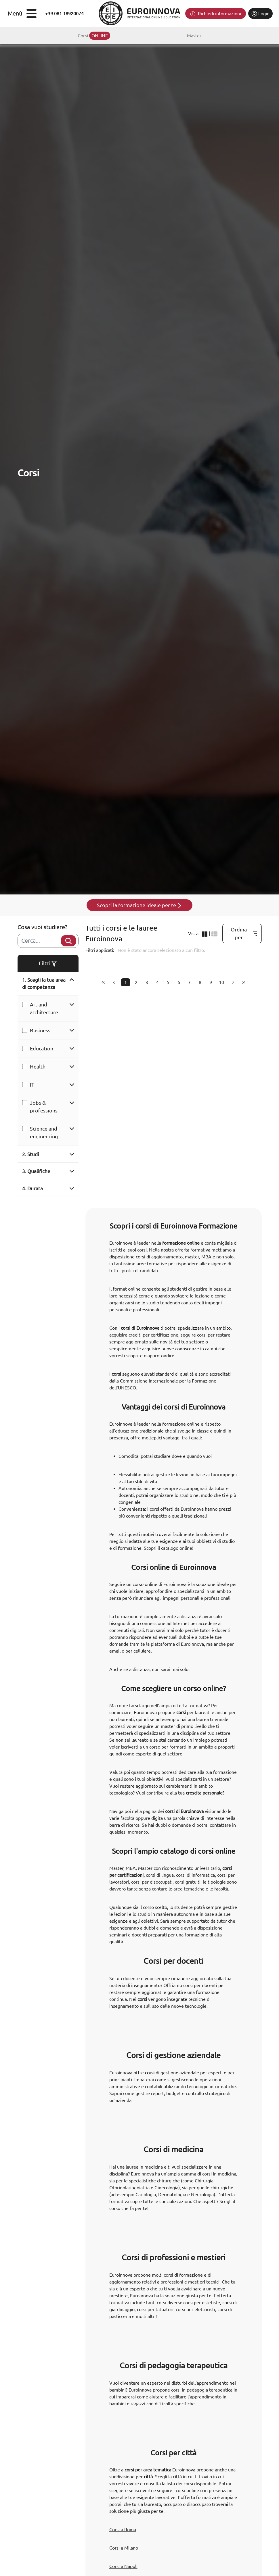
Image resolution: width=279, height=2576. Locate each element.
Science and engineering (44, 1132)
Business (40, 1030)
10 (221, 982)
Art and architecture (44, 1008)
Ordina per (244, 933)
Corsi (94, 36)
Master (194, 35)
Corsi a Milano (123, 2547)
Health (37, 1066)
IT (32, 1084)
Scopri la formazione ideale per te (139, 905)
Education (41, 1048)
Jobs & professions (44, 1106)
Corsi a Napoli (123, 2566)
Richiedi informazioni (215, 14)
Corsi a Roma (122, 2529)
